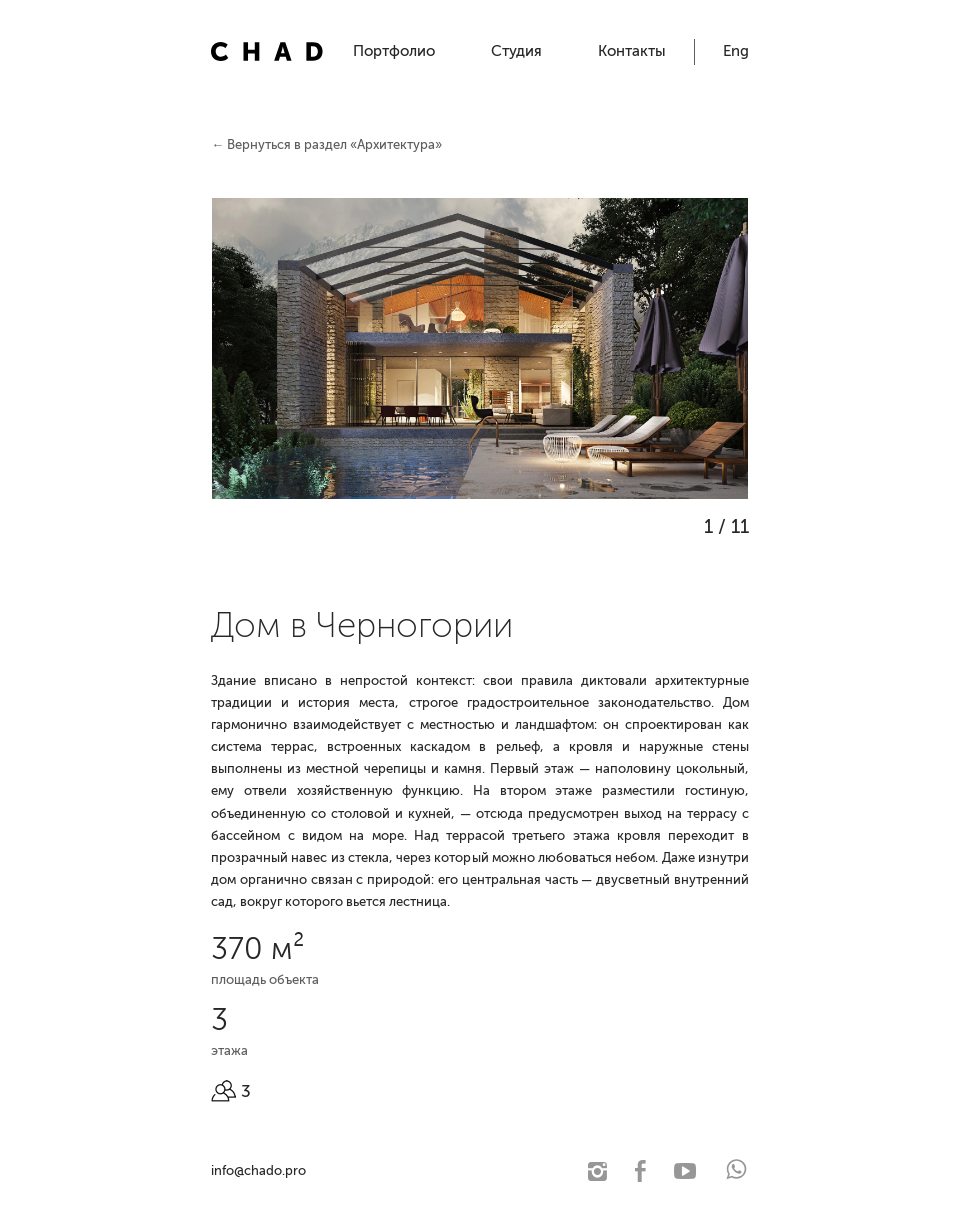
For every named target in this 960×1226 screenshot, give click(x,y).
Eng (736, 51)
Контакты (632, 51)
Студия (516, 51)
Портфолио (394, 51)
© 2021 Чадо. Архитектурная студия (416, 1170)
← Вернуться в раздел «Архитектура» (326, 144)
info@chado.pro (258, 1170)
